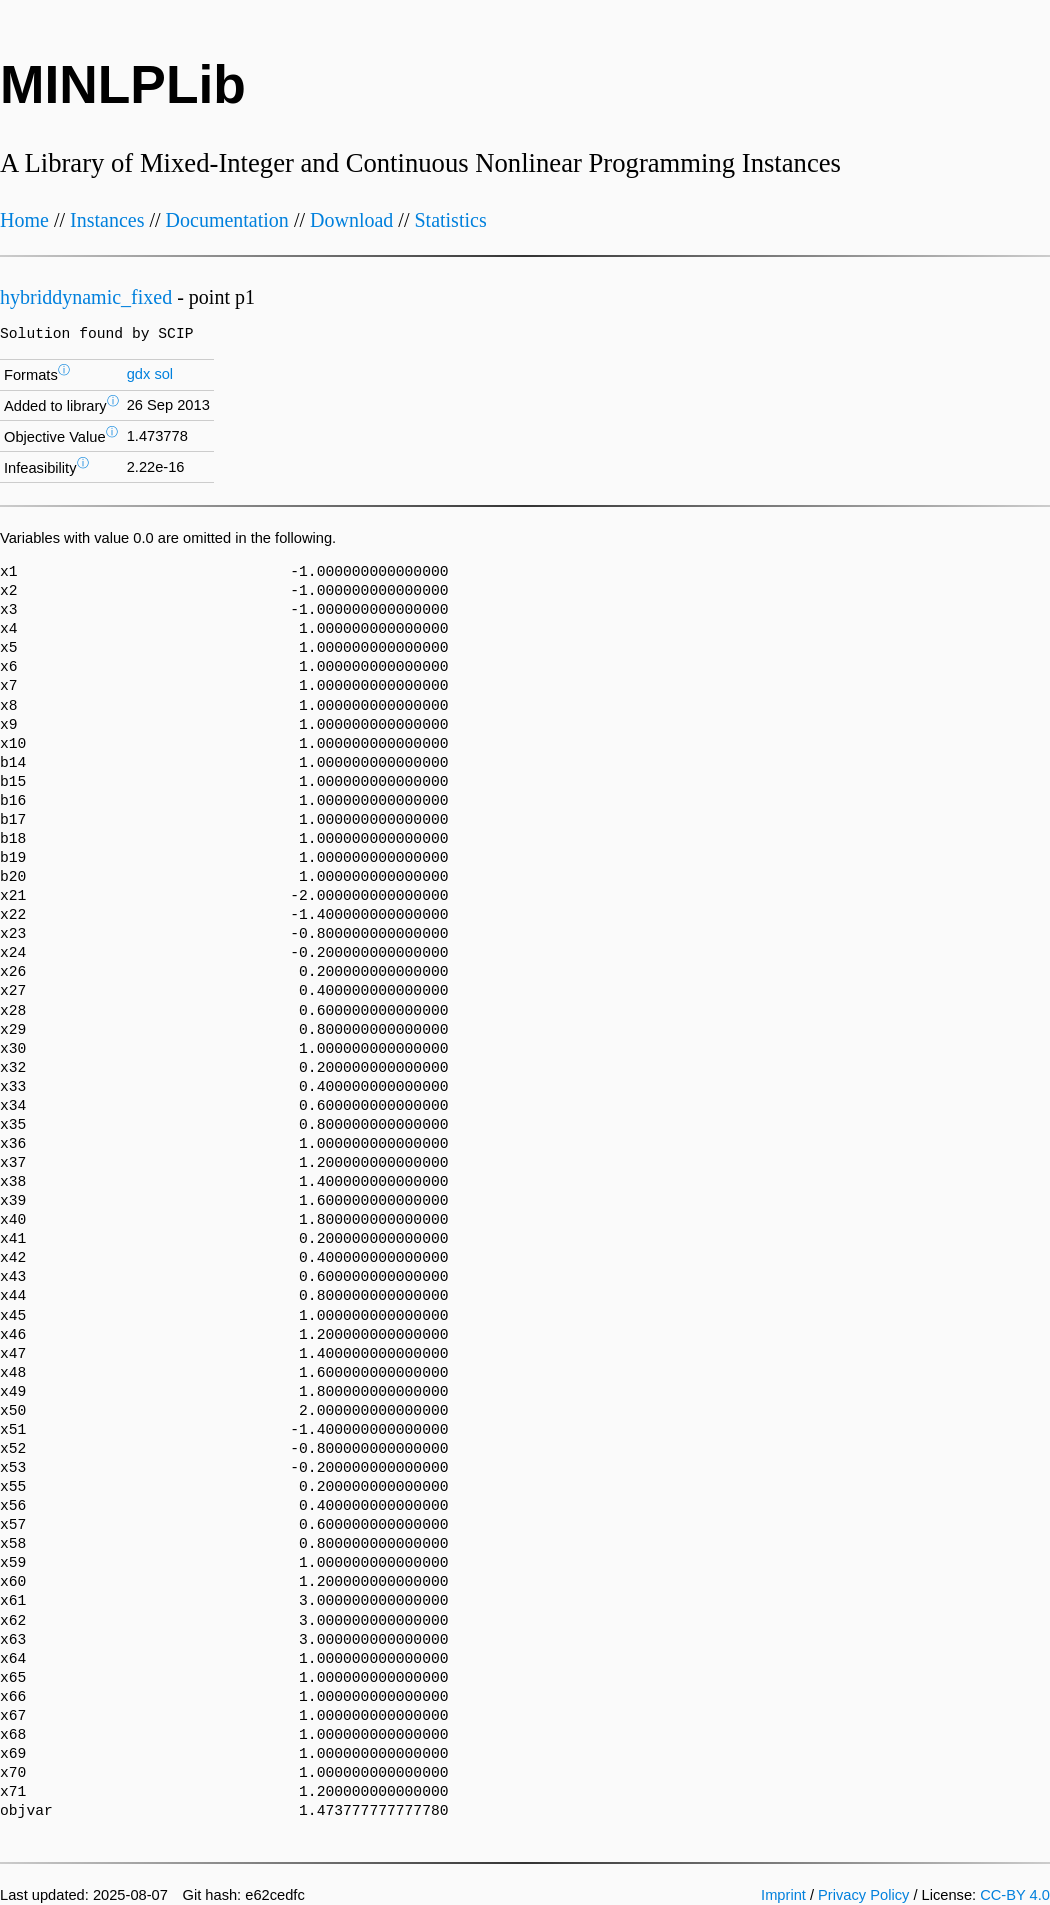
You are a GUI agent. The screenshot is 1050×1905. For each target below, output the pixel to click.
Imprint (783, 1895)
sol (163, 374)
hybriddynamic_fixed (86, 297)
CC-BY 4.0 (1015, 1895)
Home (24, 220)
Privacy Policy (863, 1895)
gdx (139, 374)
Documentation (227, 220)
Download (351, 220)
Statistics (450, 220)
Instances (107, 220)
